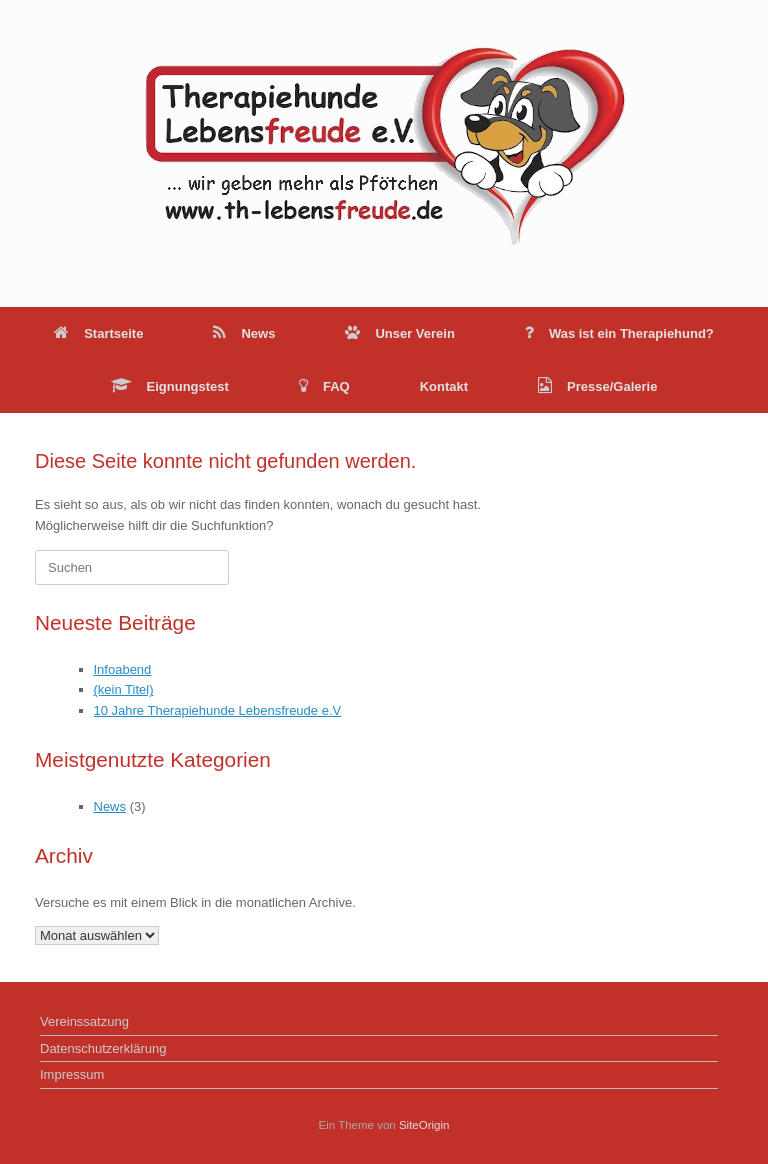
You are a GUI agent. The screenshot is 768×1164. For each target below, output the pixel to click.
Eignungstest (170, 386)
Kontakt (444, 386)
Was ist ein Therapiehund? (619, 333)
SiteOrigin (424, 1125)
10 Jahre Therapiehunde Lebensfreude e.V (218, 710)
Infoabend (123, 669)
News (244, 333)
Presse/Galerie (597, 386)
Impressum (72, 1074)
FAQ (324, 386)
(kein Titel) (124, 689)
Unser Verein (400, 333)
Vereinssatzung (84, 1021)
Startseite (98, 333)
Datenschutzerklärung (103, 1048)
